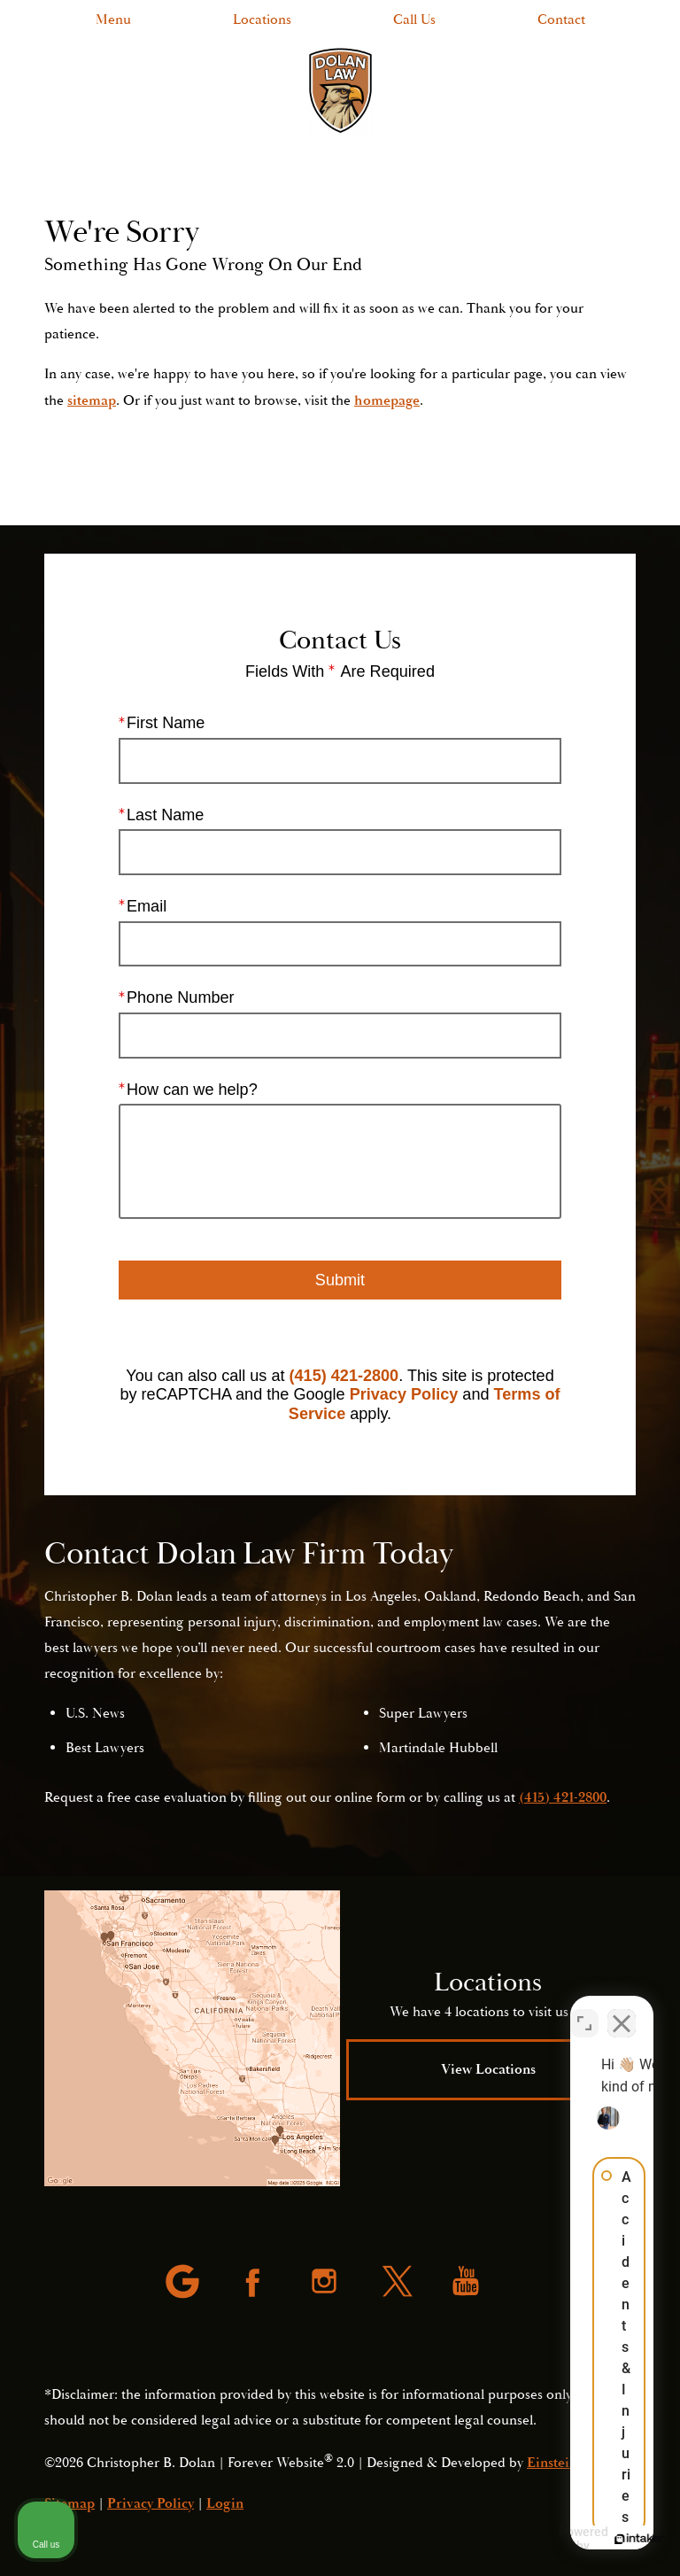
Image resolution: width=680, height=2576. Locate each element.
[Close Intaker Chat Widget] (621, 2010)
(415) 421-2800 (344, 1375)
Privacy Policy (404, 1394)
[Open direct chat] (584, 2010)
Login (224, 2503)
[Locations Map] (192, 2038)
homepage (387, 400)
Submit (340, 1279)
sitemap (91, 400)
